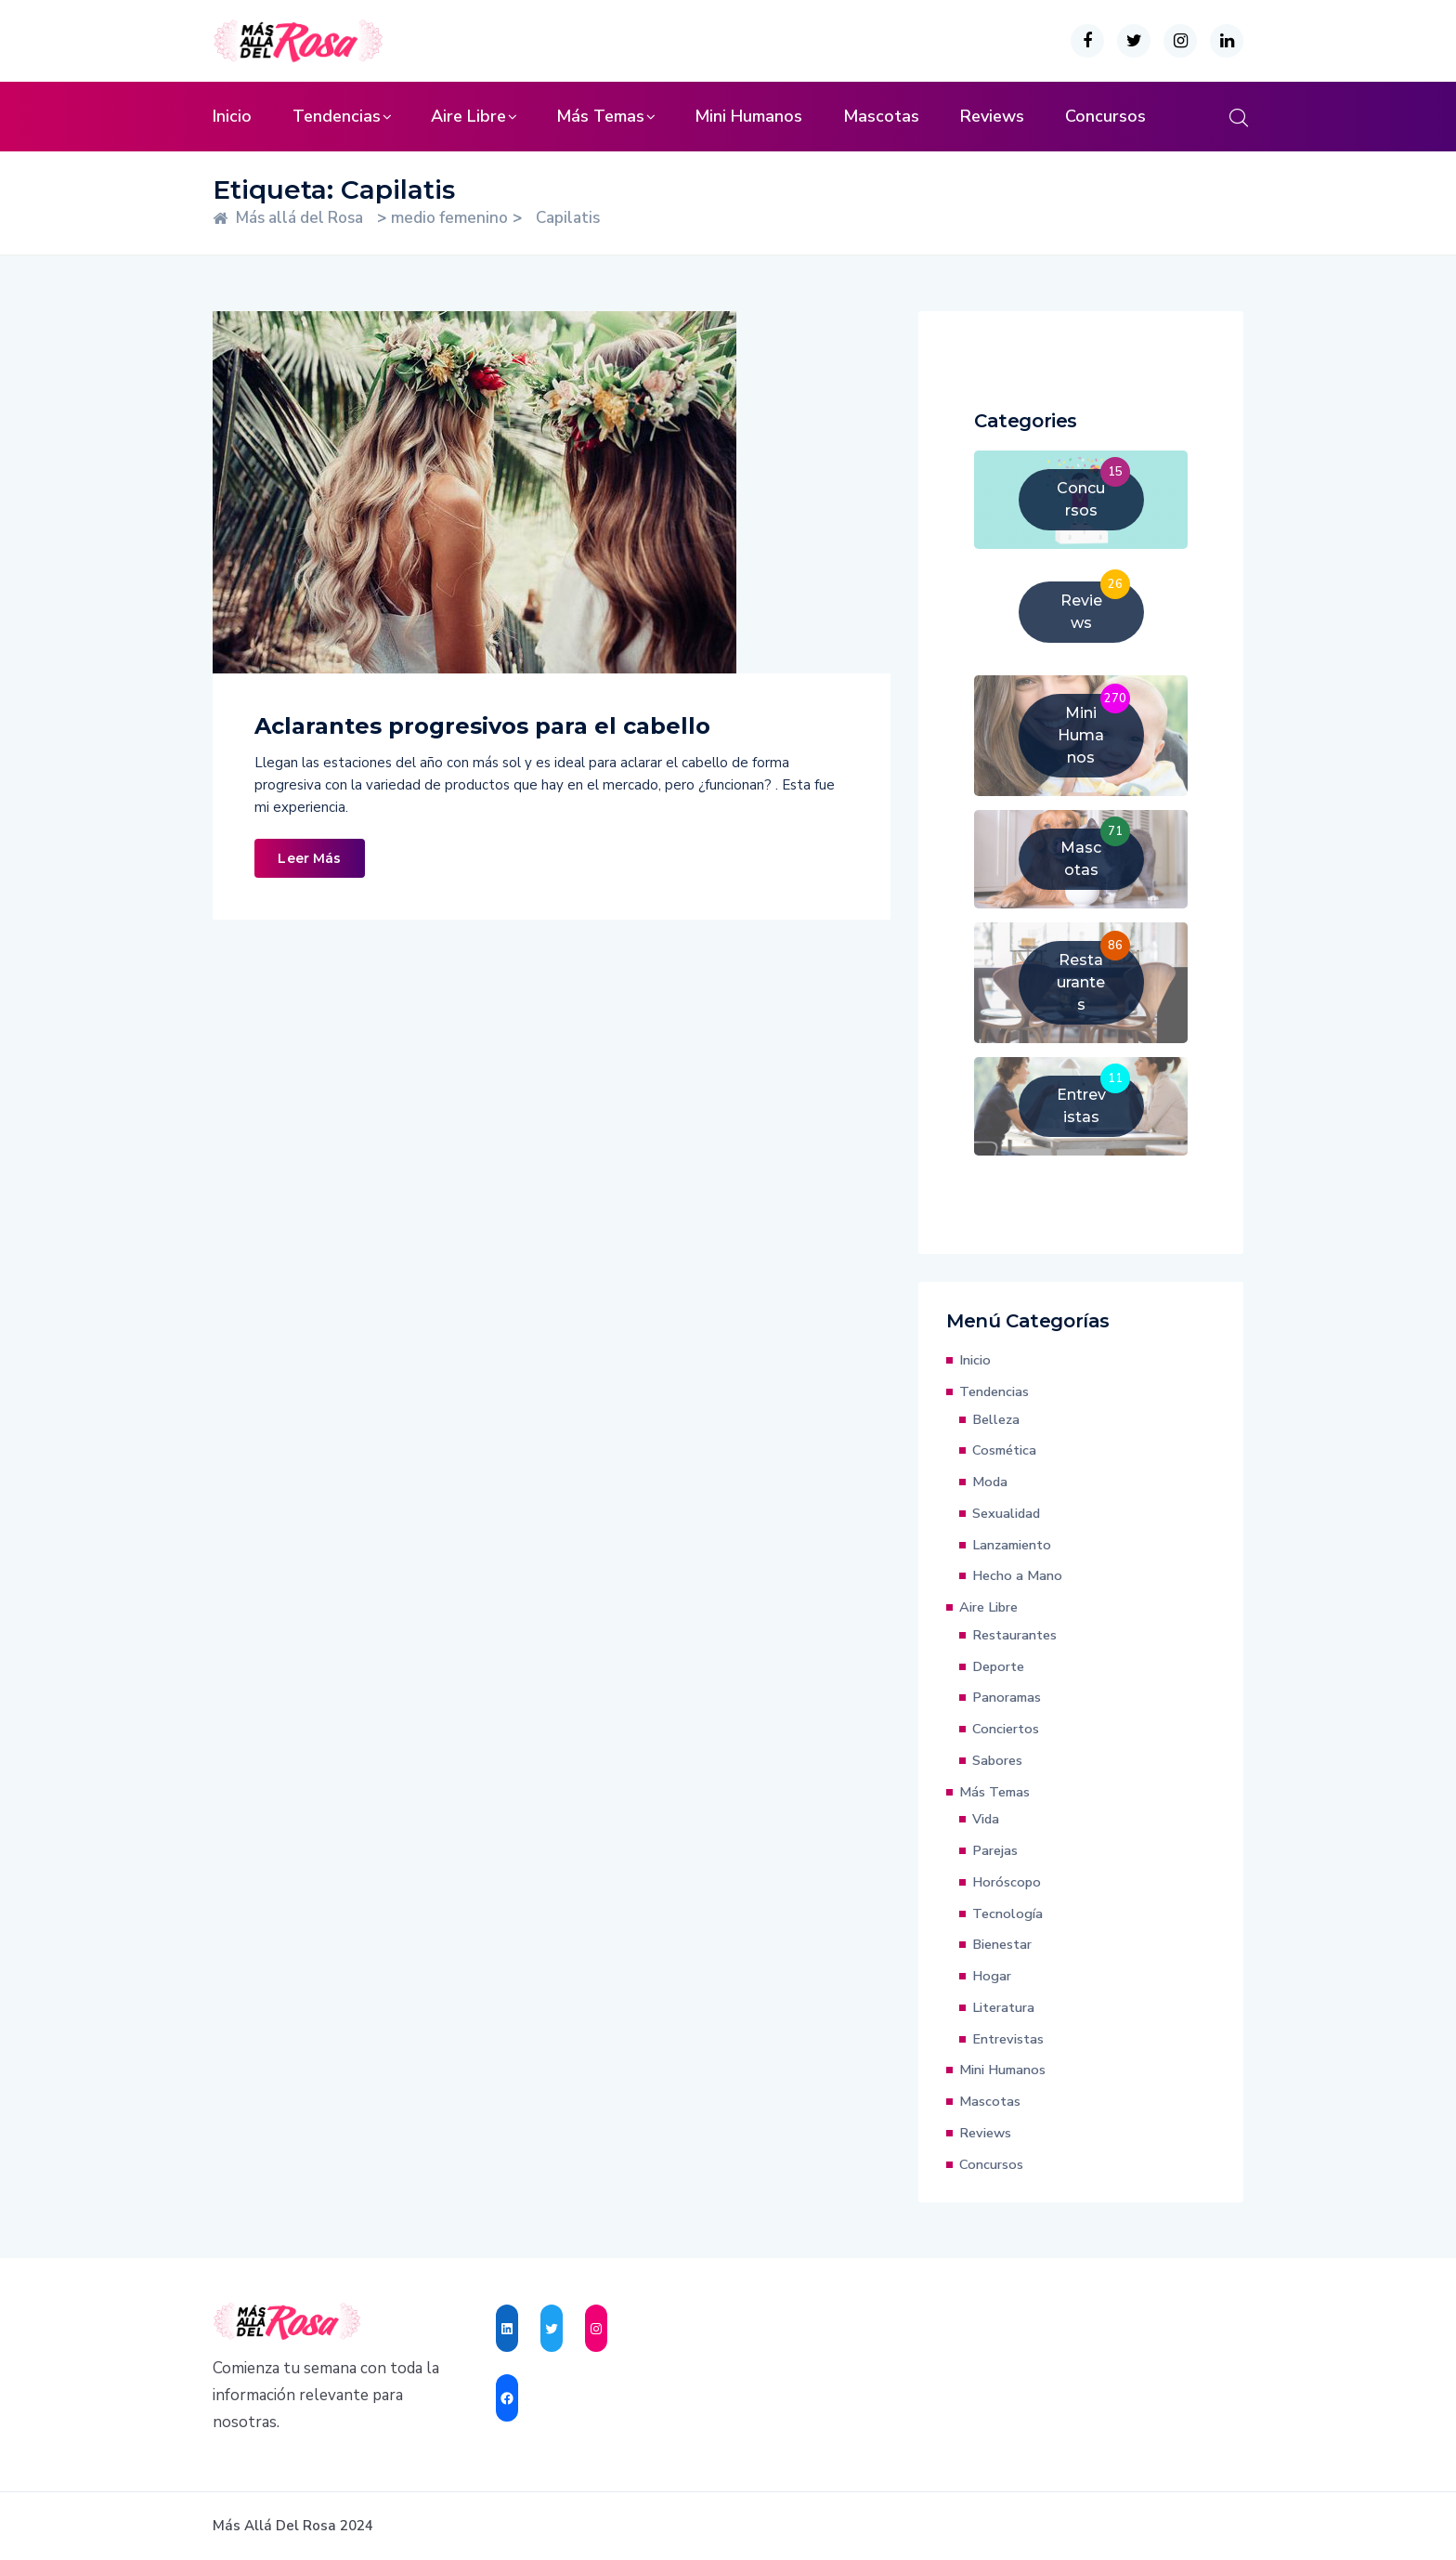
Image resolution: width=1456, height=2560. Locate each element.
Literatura (1003, 2007)
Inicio (232, 116)
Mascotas (881, 116)
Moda (990, 1481)
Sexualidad (1006, 1513)
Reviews (992, 116)
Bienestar (1002, 1944)
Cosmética (1004, 1450)
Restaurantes (1014, 1635)
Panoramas (1006, 1697)
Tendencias (336, 116)
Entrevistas (1008, 2039)
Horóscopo (1006, 1882)
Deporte (998, 1666)
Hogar (991, 1975)
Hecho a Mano (1017, 1575)
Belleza (996, 1419)
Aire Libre (468, 116)
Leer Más (309, 858)
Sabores (997, 1760)
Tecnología (1007, 1913)
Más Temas (600, 116)
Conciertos (1005, 1728)
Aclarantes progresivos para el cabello (482, 725)
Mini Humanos (748, 116)
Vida (985, 1818)
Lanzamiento (1011, 1544)
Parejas (995, 1850)
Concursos (1105, 116)
